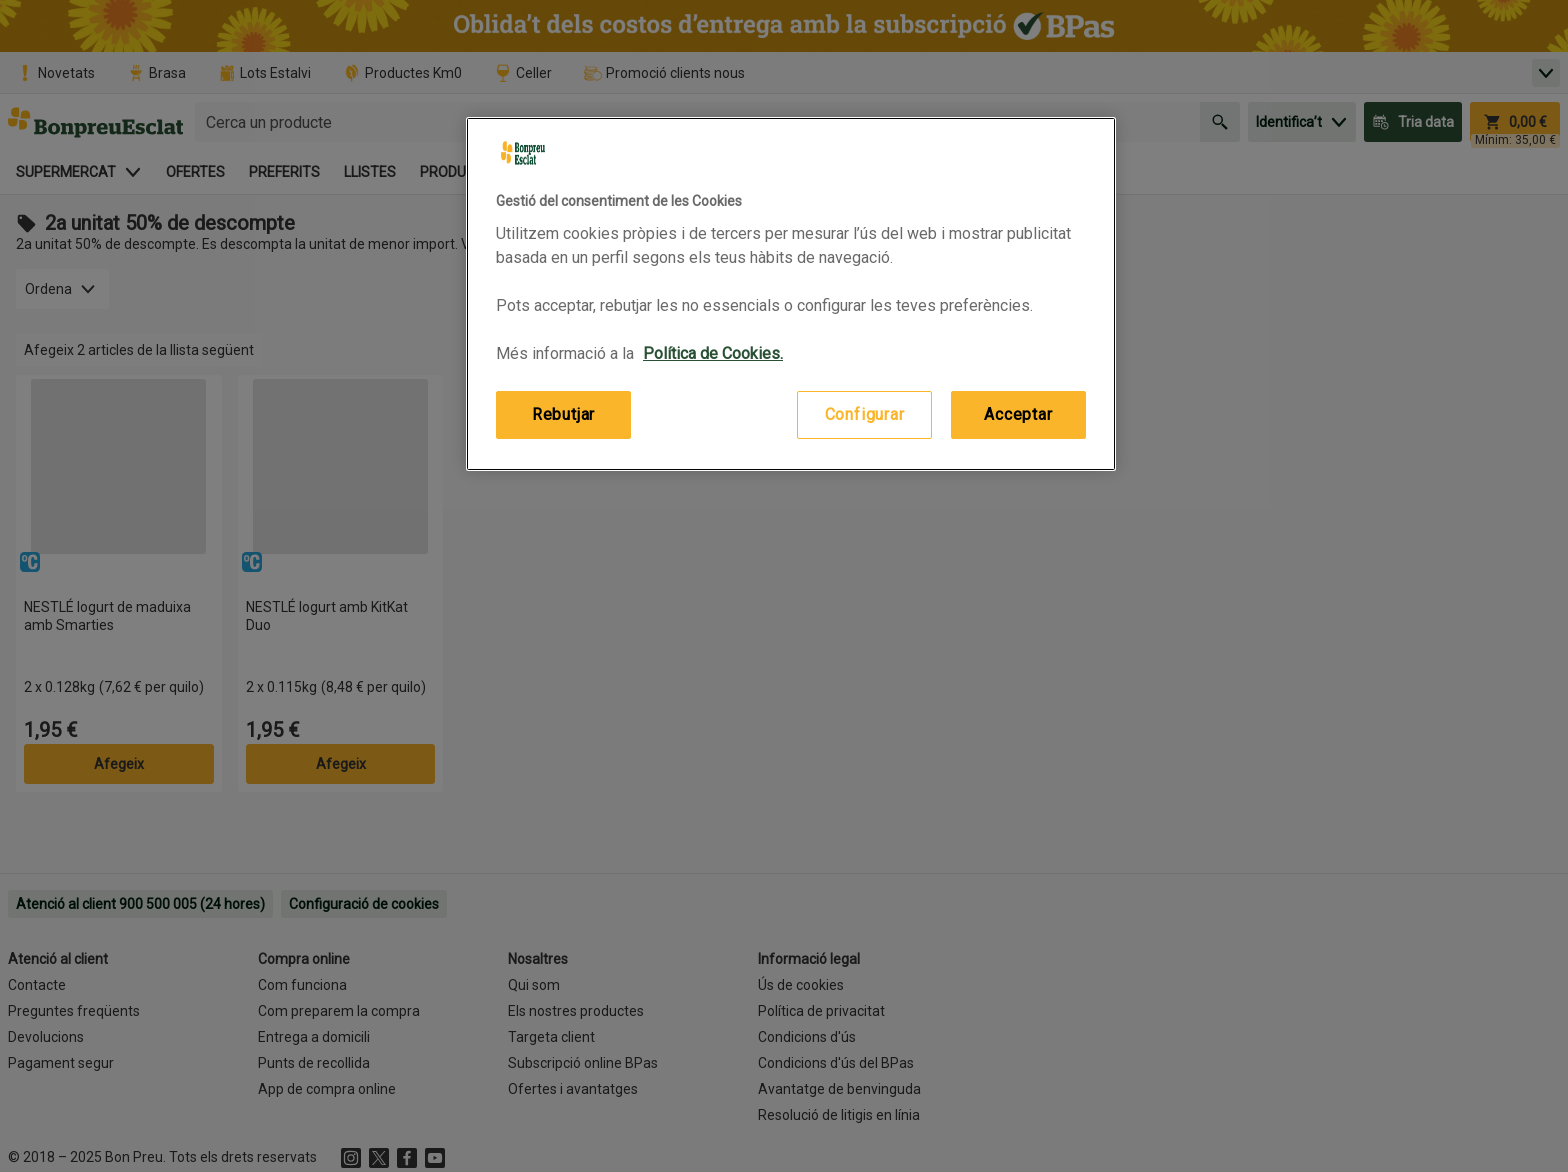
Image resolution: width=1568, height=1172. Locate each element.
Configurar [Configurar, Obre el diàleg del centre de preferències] (865, 414)
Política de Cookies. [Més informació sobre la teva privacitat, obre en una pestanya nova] (713, 353)
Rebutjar (563, 414)
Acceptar (1018, 414)
